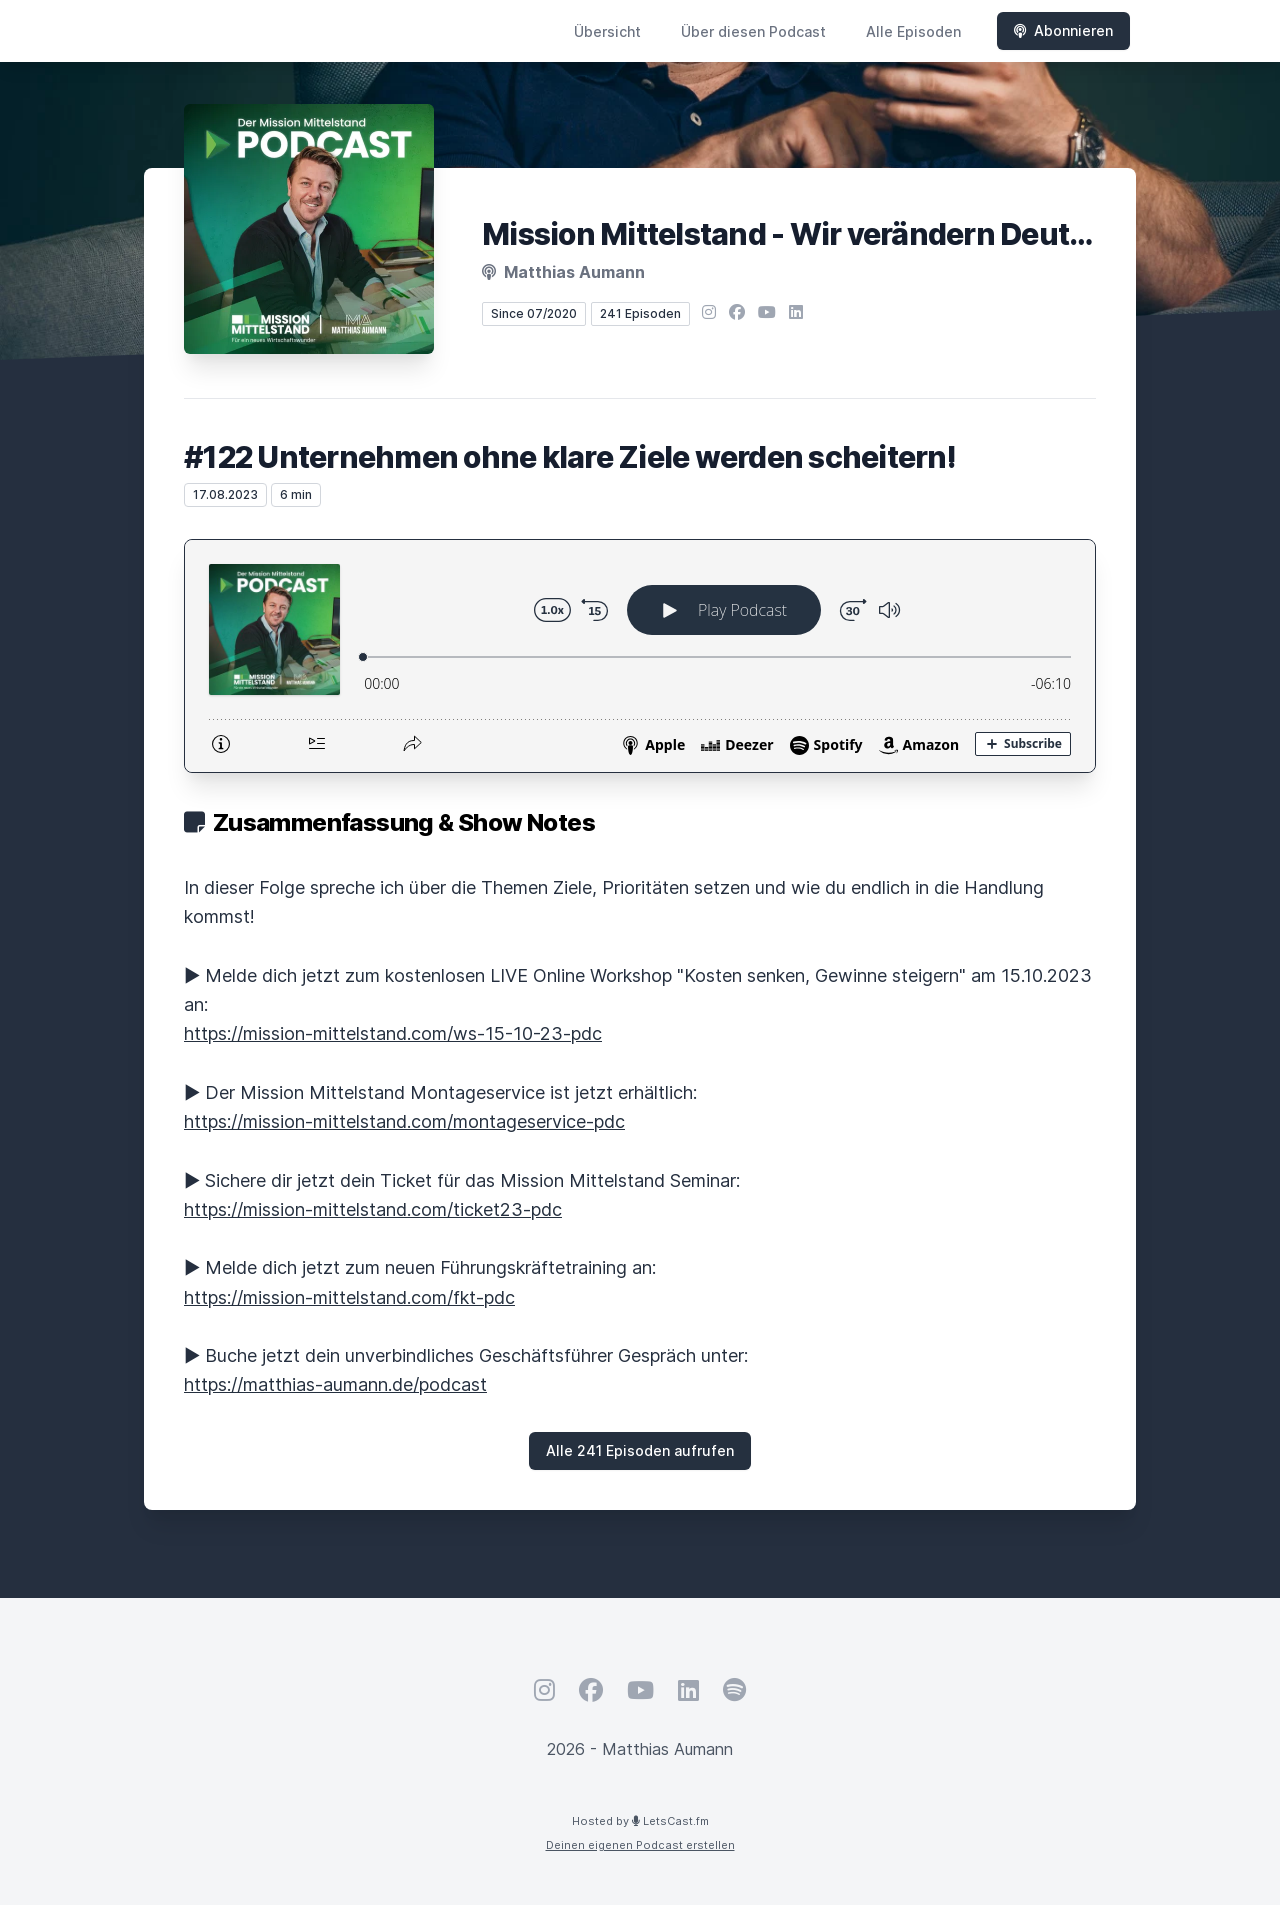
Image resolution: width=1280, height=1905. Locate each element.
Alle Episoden (913, 31)
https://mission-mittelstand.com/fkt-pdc (349, 1297)
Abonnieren (1063, 30)
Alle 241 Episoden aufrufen (640, 1450)
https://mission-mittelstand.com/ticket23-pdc (373, 1209)
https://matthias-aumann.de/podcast (335, 1384)
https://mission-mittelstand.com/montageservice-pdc (404, 1121)
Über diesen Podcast (753, 31)
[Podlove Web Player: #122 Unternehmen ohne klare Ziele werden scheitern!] (640, 656)
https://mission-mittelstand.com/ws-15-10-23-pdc (393, 1033)
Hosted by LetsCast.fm (640, 1821)
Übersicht (607, 31)
